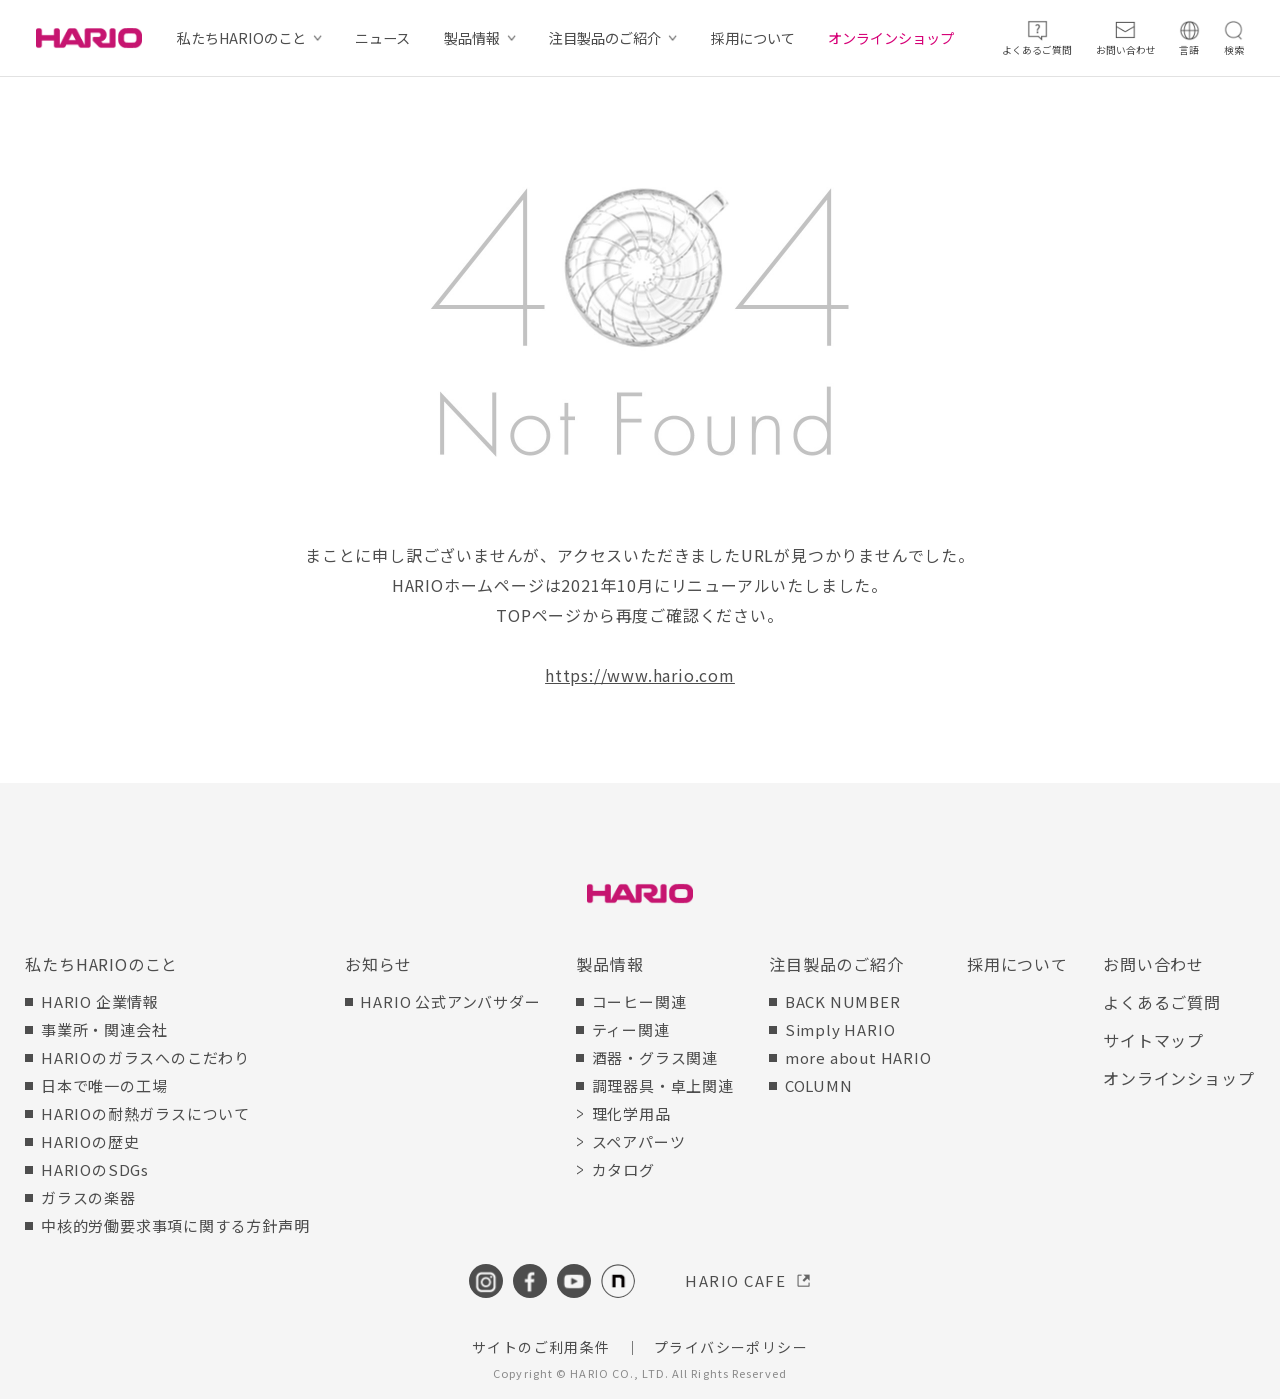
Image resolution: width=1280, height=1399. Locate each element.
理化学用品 (631, 1113)
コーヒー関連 (639, 1001)
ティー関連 (631, 1029)
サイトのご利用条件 (541, 1347)
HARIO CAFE (735, 1280)
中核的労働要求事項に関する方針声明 (175, 1225)
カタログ (623, 1169)
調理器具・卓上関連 (663, 1085)
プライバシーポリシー (731, 1347)
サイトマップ (1153, 1040)
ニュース (382, 38)
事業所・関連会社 (104, 1029)
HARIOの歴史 (90, 1141)
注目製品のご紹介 (605, 38)
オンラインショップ (891, 38)
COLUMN (819, 1085)
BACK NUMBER (843, 1001)
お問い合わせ (1153, 964)
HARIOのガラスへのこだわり (145, 1057)
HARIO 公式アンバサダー (450, 1001)
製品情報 (472, 38)
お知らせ (378, 964)
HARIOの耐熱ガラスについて (145, 1113)
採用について (753, 38)
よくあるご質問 (1162, 1002)
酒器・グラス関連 (655, 1057)
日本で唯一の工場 (104, 1085)
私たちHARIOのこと (241, 38)
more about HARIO (858, 1057)
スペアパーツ (639, 1141)
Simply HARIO (840, 1029)
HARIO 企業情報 (100, 1001)
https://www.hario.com (640, 675)
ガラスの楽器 (88, 1197)
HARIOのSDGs (95, 1169)
